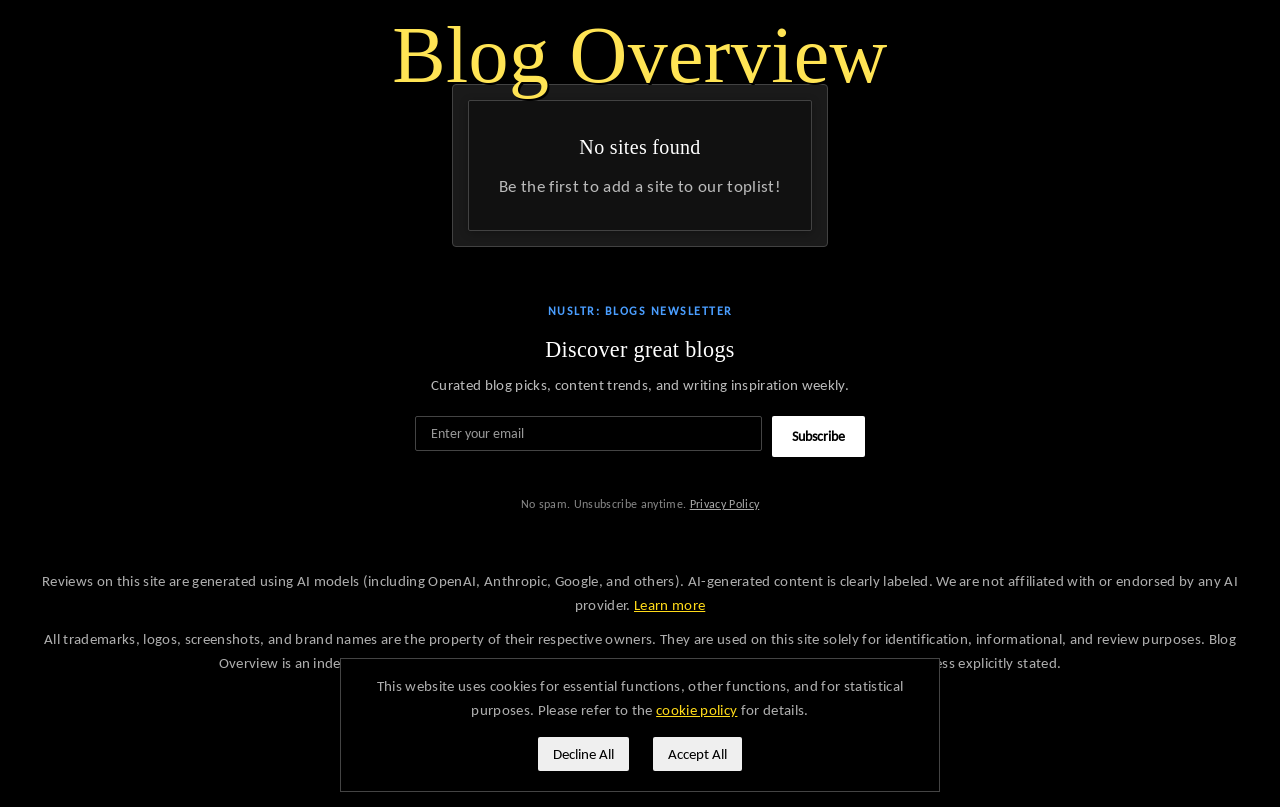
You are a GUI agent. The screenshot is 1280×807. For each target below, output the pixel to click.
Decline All (583, 754)
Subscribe (818, 436)
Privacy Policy (725, 504)
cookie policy (696, 710)
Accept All (697, 754)
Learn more (669, 605)
